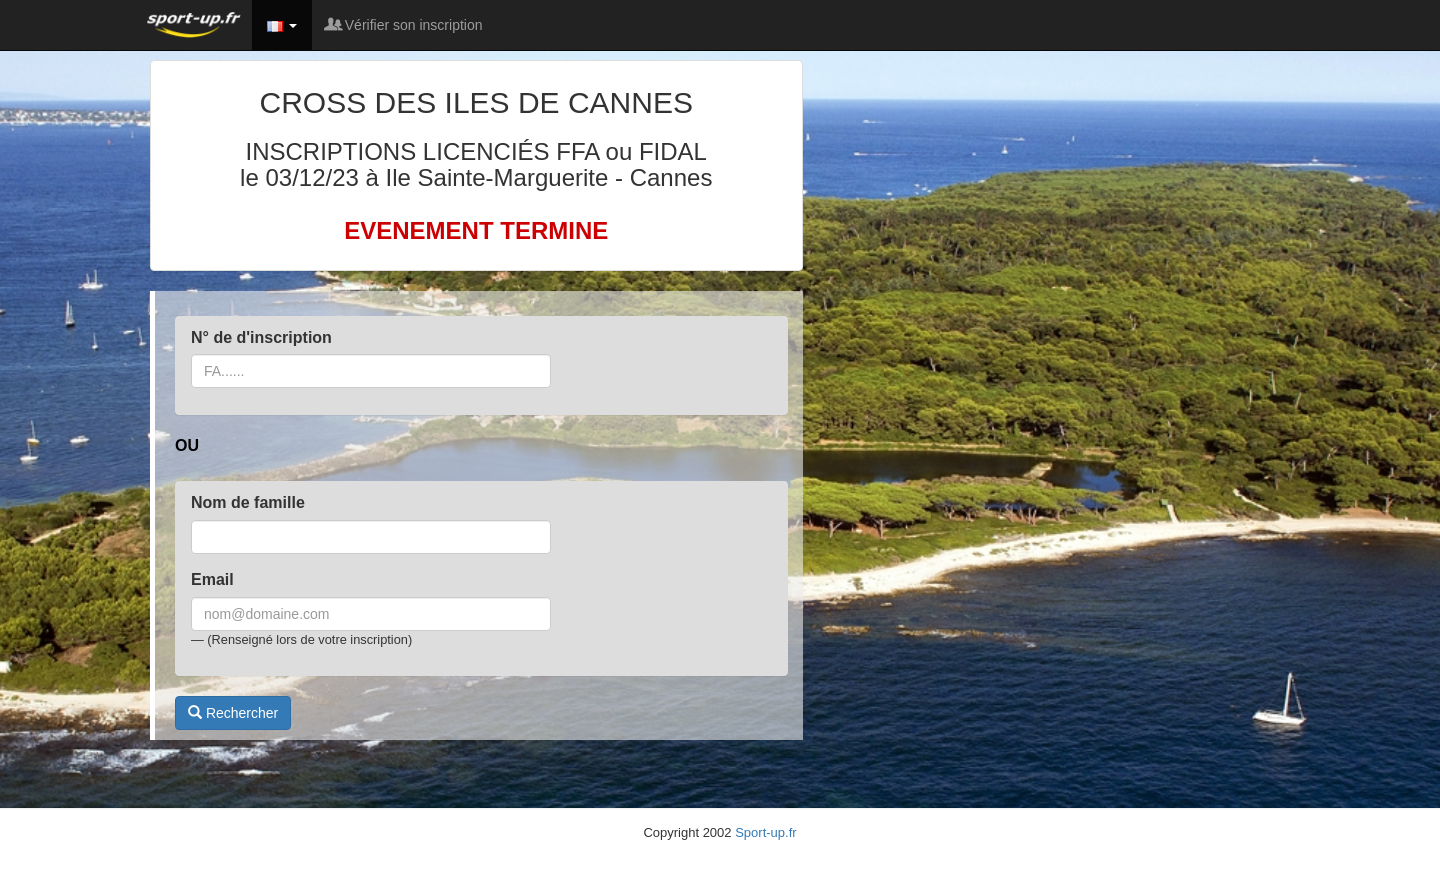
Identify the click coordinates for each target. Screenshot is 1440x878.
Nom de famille (248, 502)
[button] (282, 25)
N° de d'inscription (261, 337)
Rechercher (233, 713)
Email (212, 579)
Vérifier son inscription (405, 25)
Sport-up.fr (765, 832)
